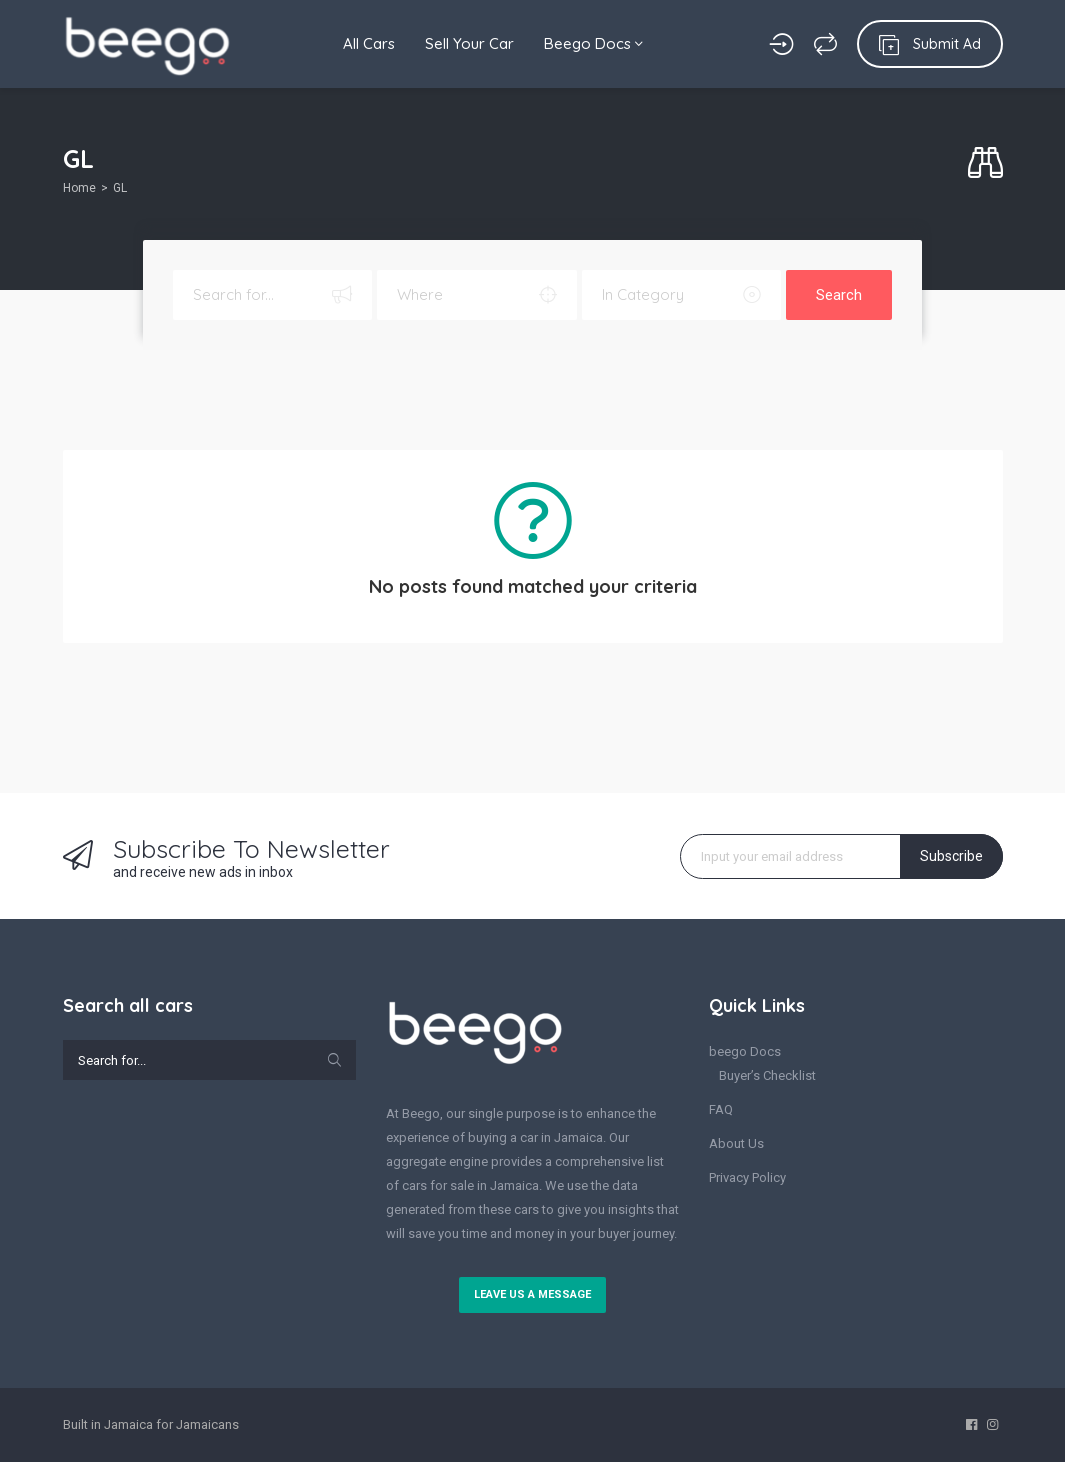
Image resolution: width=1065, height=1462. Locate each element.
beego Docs (745, 1051)
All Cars (369, 43)
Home (79, 188)
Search (839, 295)
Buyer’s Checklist (767, 1075)
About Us (736, 1143)
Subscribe (951, 856)
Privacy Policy (747, 1177)
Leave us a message (532, 1294)
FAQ (721, 1109)
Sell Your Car (469, 43)
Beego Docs (593, 43)
